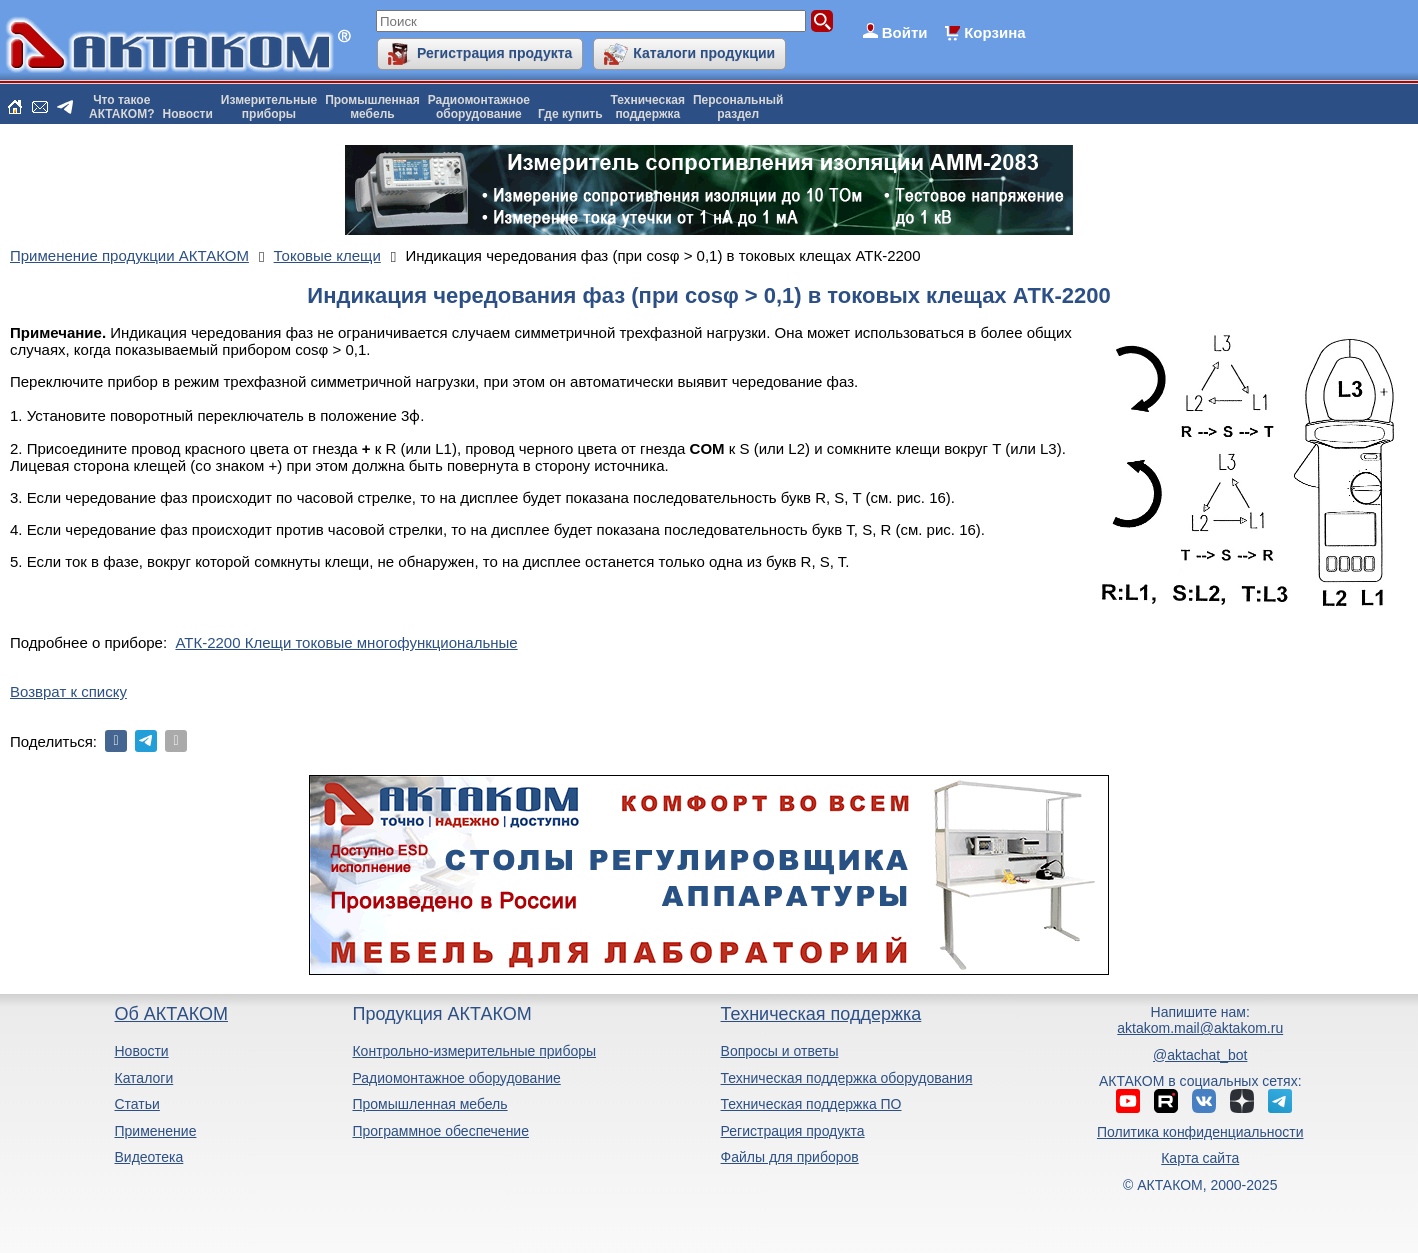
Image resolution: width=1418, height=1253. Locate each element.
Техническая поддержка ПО (811, 1104)
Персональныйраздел (738, 107)
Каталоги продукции (704, 53)
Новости (188, 114)
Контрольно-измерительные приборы (474, 1051)
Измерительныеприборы (269, 107)
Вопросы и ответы (780, 1051)
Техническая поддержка (821, 1014)
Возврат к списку (68, 691)
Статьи (136, 1104)
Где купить (570, 114)
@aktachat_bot (1200, 1055)
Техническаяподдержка (648, 107)
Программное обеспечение (440, 1131)
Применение (155, 1131)
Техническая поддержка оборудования (847, 1078)
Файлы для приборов (790, 1157)
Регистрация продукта (494, 53)
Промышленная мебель (429, 1104)
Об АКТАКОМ (170, 1014)
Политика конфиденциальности (1200, 1132)
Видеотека (148, 1157)
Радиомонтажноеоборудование (479, 107)
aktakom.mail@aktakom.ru (1200, 1028)
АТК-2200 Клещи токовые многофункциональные (346, 642)
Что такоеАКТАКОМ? (122, 107)
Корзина (994, 32)
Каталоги (143, 1078)
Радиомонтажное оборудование (456, 1078)
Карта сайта (1200, 1158)
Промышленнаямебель (372, 107)
